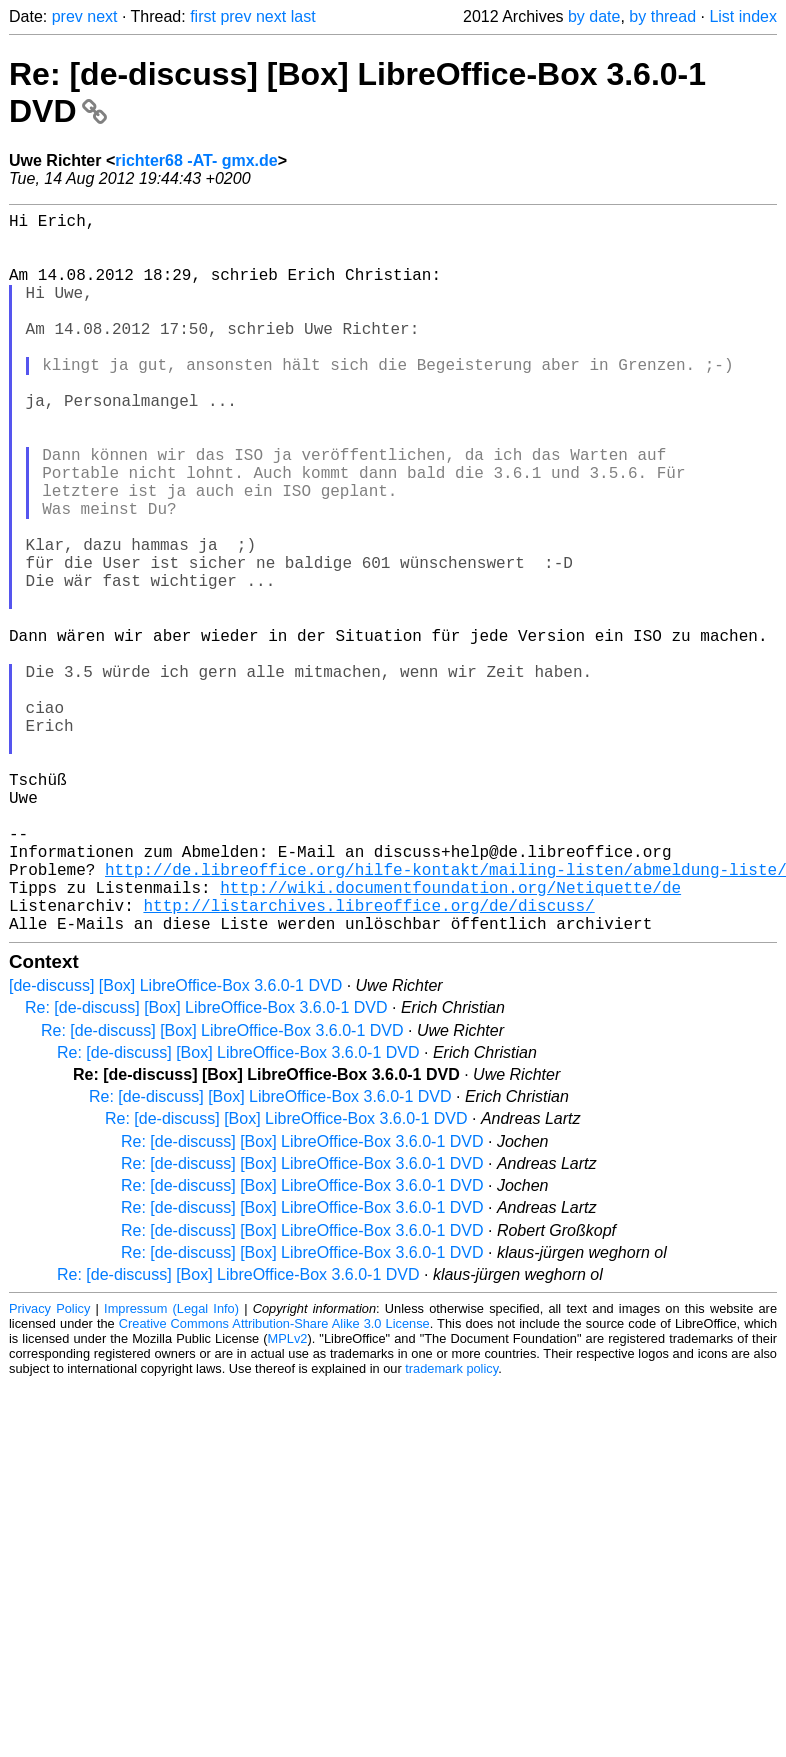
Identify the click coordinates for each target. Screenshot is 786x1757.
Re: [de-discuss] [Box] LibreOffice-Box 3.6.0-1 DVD (206, 1166)
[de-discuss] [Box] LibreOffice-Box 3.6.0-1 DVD (175, 1144)
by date (594, 16)
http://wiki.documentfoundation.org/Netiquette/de (450, 1038)
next (102, 16)
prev (67, 16)
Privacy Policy (49, 1467)
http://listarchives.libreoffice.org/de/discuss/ (368, 1060)
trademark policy (451, 1527)
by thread (662, 16)
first (203, 16)
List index (743, 16)
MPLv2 (288, 1497)
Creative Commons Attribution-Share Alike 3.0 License (274, 1482)
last (303, 16)
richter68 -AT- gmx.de (196, 160)
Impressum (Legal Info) (171, 1467)
